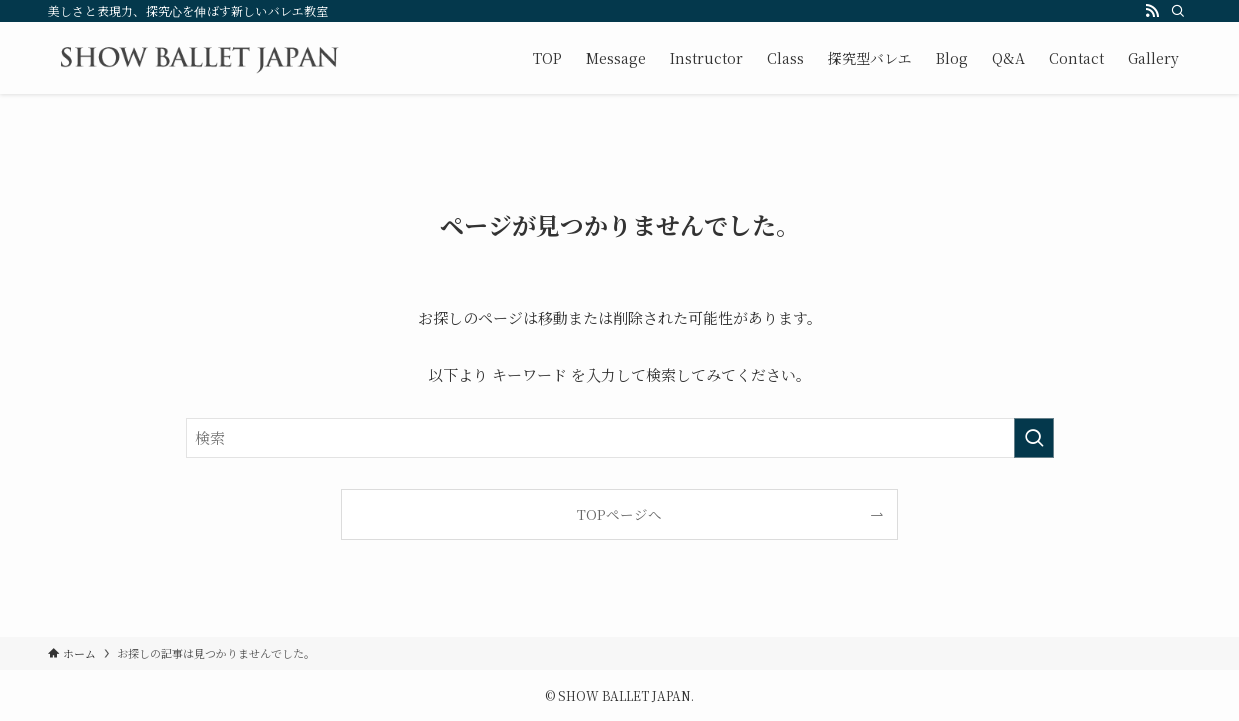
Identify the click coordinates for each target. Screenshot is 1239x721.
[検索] (1178, 11)
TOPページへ (619, 514)
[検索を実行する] (1034, 438)
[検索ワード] (620, 438)
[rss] (1152, 11)
